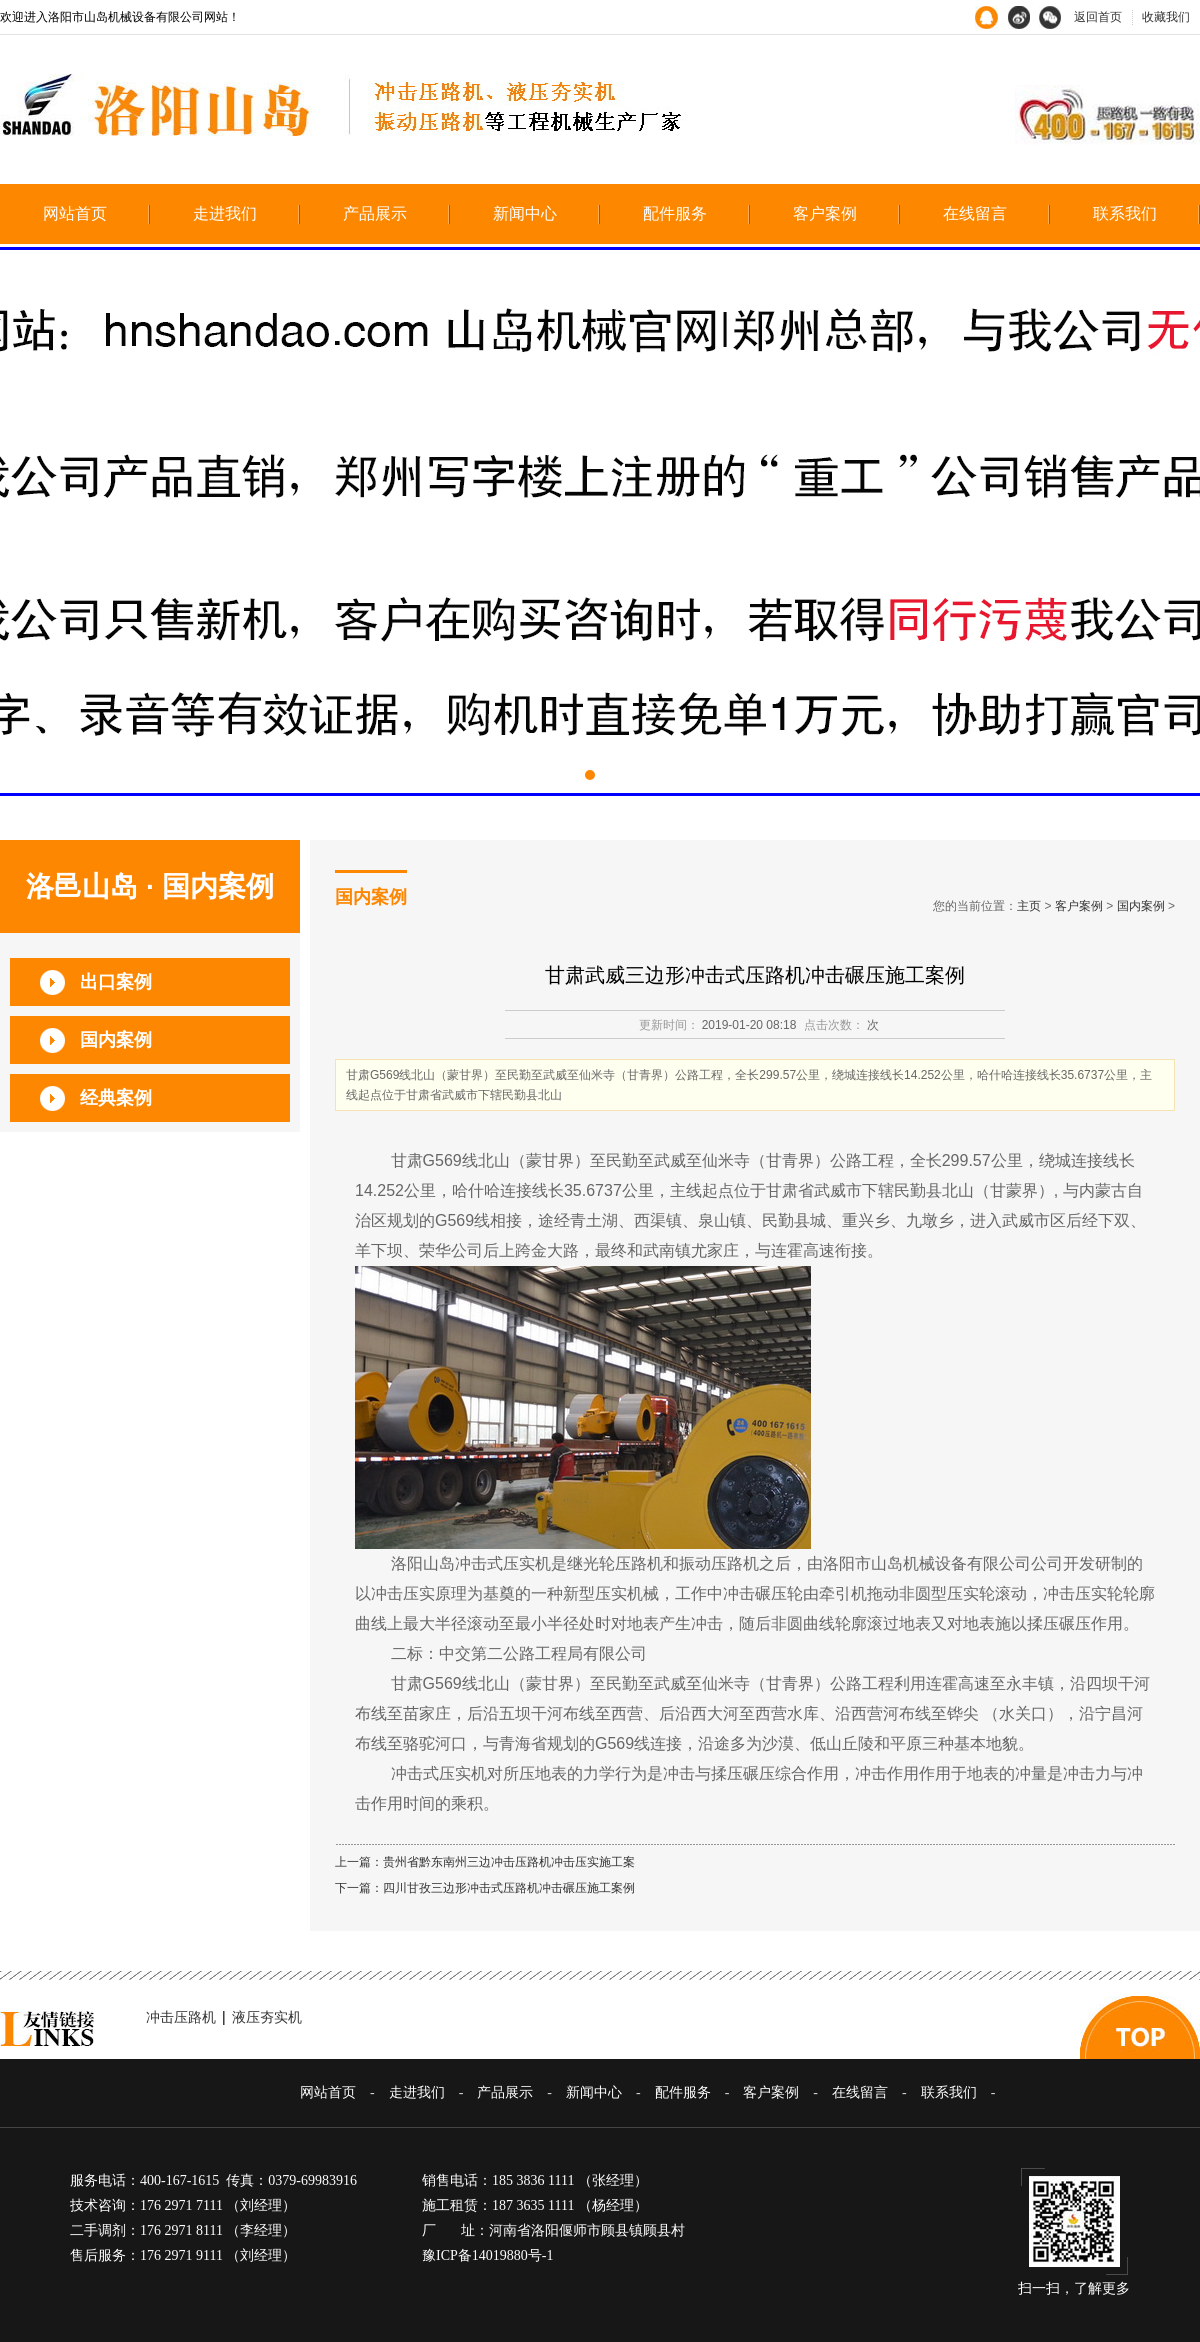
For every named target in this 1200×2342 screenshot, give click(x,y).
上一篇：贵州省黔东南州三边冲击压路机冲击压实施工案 (485, 1862)
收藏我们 (1166, 17)
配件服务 (675, 213)
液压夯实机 (267, 2017)
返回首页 (1098, 17)
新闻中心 (525, 213)
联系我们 (1125, 213)
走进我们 (225, 213)
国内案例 (1141, 906)
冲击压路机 (181, 2017)
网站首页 (75, 213)
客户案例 (825, 213)
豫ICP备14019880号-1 (487, 2255)
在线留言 (975, 213)
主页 (1029, 906)
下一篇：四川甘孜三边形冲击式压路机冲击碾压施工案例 (485, 1888)
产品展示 (375, 213)
